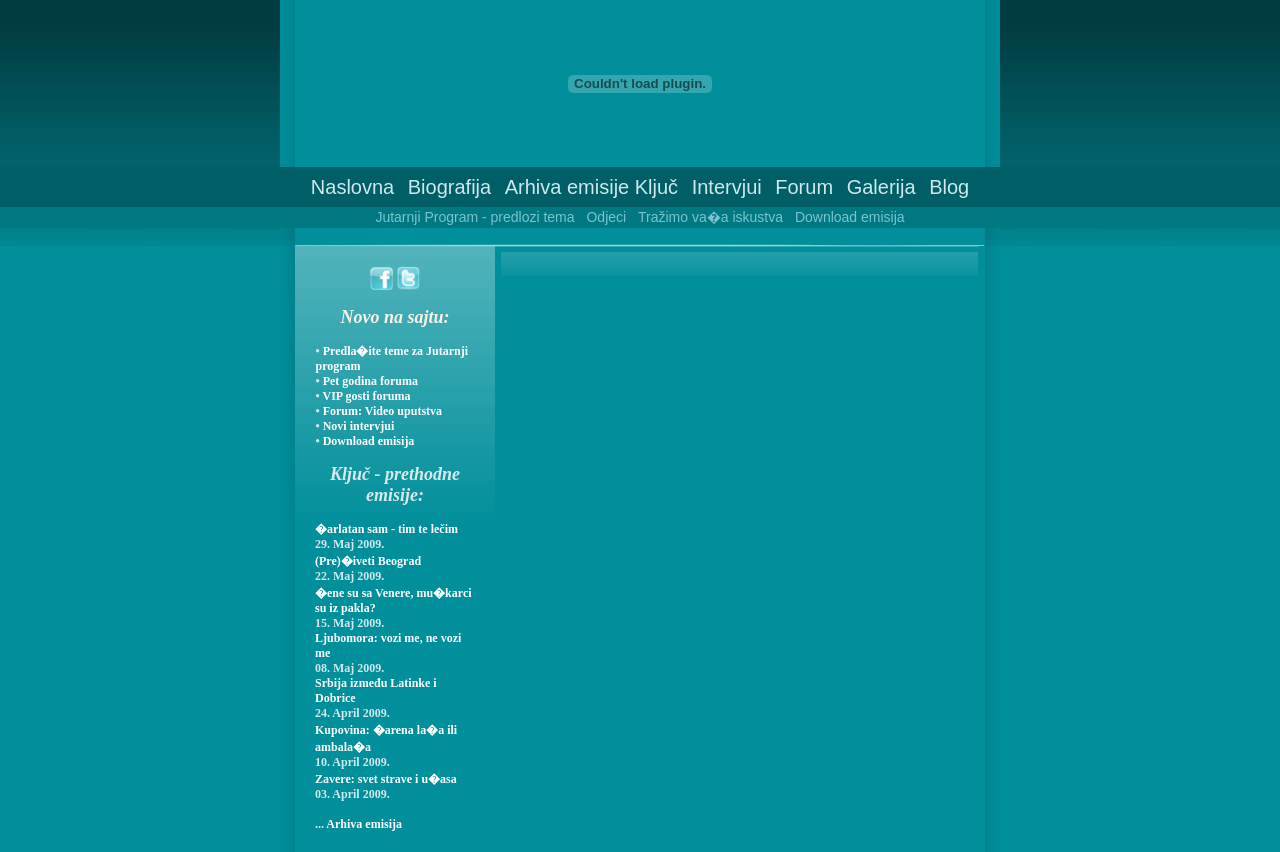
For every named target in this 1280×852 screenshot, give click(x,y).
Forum (804, 187)
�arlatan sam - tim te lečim (386, 529)
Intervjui (727, 187)
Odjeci (606, 217)
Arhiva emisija (364, 824)
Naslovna (352, 187)
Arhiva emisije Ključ (591, 187)
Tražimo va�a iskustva (710, 217)
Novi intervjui (359, 426)
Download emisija (850, 217)
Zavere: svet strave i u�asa (386, 779)
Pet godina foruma (370, 381)
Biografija (449, 187)
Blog (949, 187)
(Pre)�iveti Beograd (368, 561)
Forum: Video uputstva (382, 411)
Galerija (881, 187)
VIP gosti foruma (366, 396)
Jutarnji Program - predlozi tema (474, 217)
